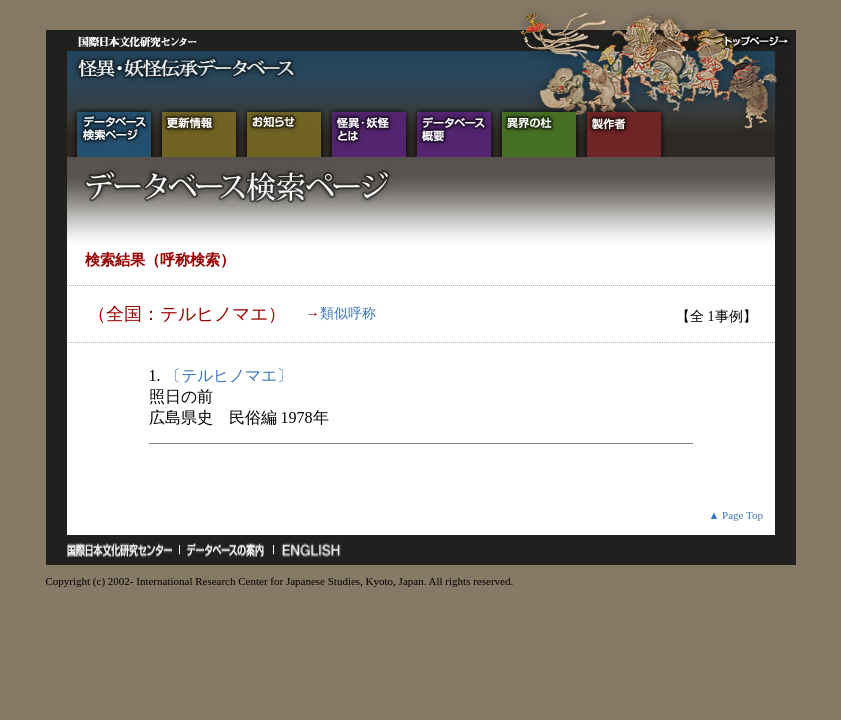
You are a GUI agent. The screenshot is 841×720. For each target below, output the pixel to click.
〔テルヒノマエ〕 (229, 375)
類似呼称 (348, 313)
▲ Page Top (735, 515)
